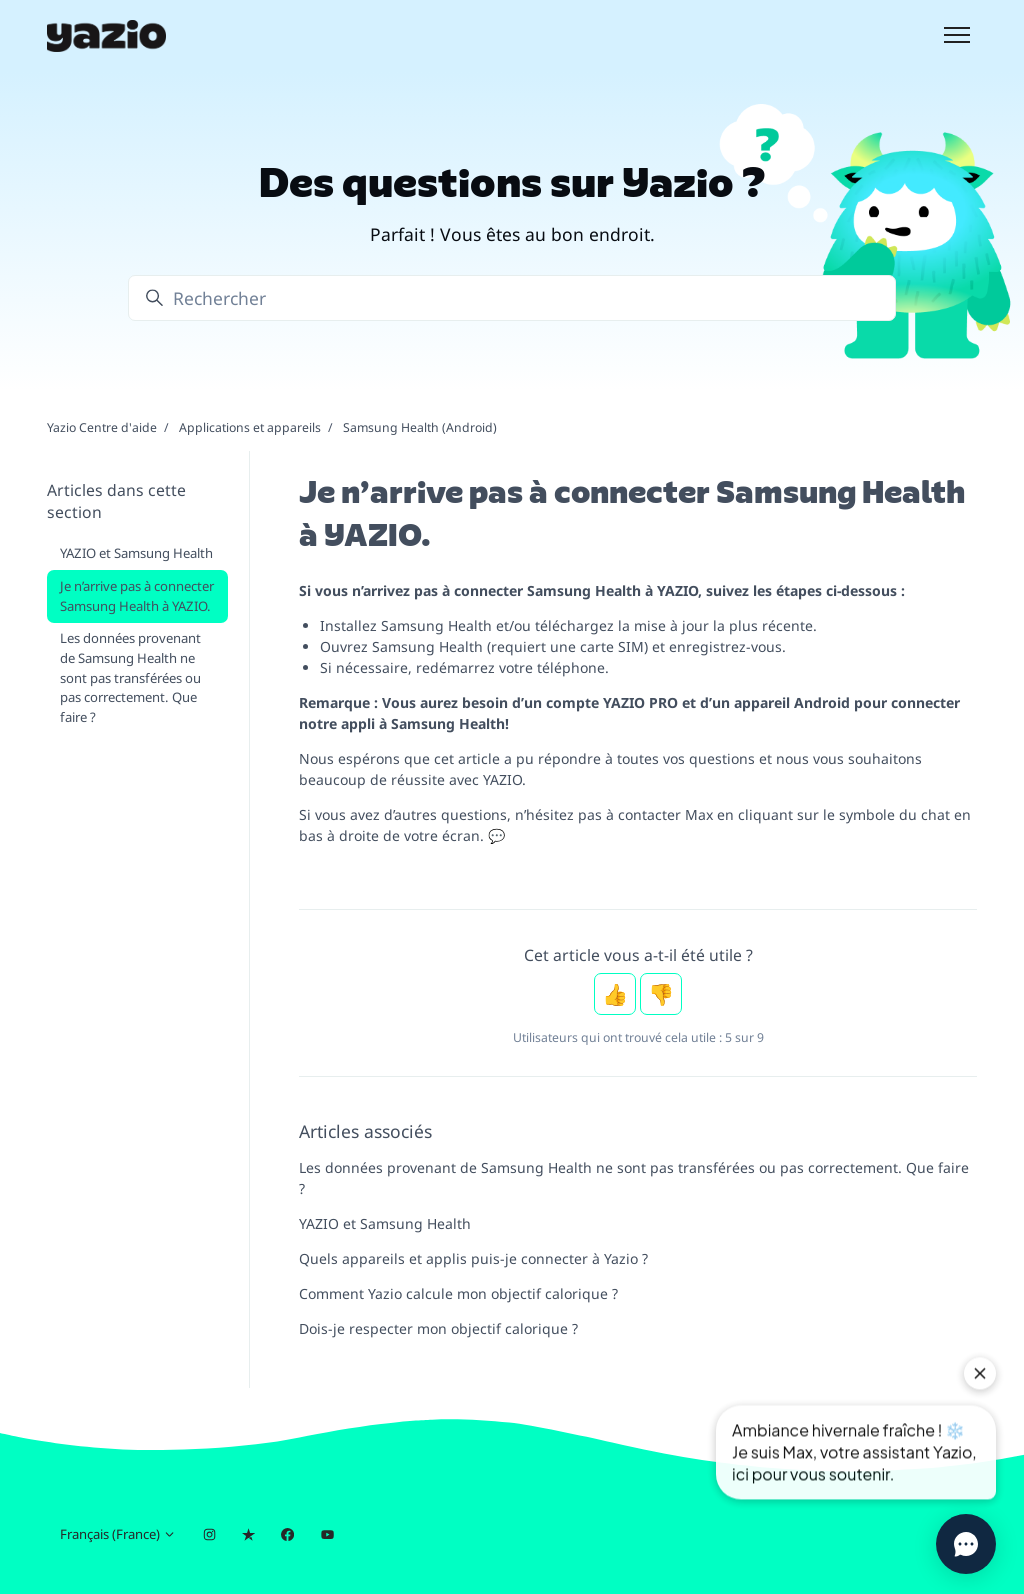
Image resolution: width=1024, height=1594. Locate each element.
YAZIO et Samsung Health (385, 1223)
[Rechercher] (512, 298)
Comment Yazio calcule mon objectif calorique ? (458, 1293)
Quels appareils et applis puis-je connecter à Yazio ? (473, 1258)
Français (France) (118, 1534)
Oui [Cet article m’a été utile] (615, 994)
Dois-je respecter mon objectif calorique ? (438, 1328)
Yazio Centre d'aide (102, 427)
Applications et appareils (250, 427)
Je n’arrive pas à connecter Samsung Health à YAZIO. (137, 596)
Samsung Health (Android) (420, 427)
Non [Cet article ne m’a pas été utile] (661, 994)
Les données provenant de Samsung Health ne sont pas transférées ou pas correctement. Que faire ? (634, 1178)
